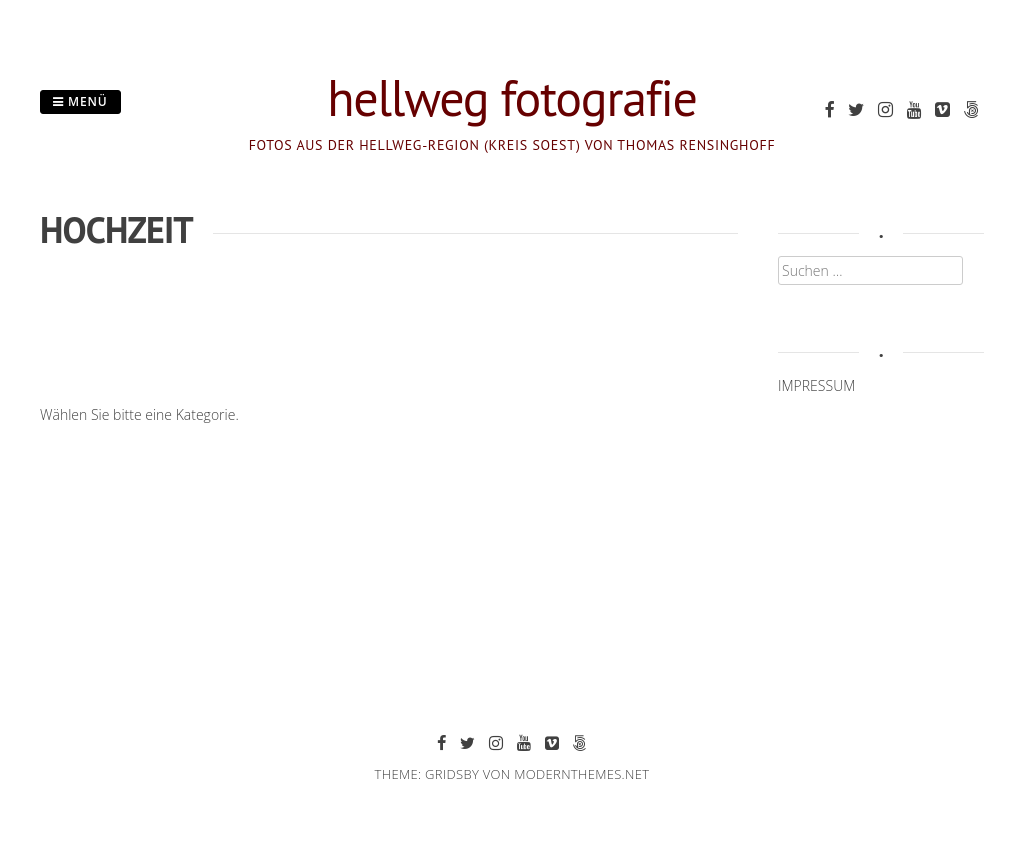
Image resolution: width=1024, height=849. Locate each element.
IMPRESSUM (816, 385)
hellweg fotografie (512, 97)
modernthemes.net (581, 774)
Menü (80, 101)
